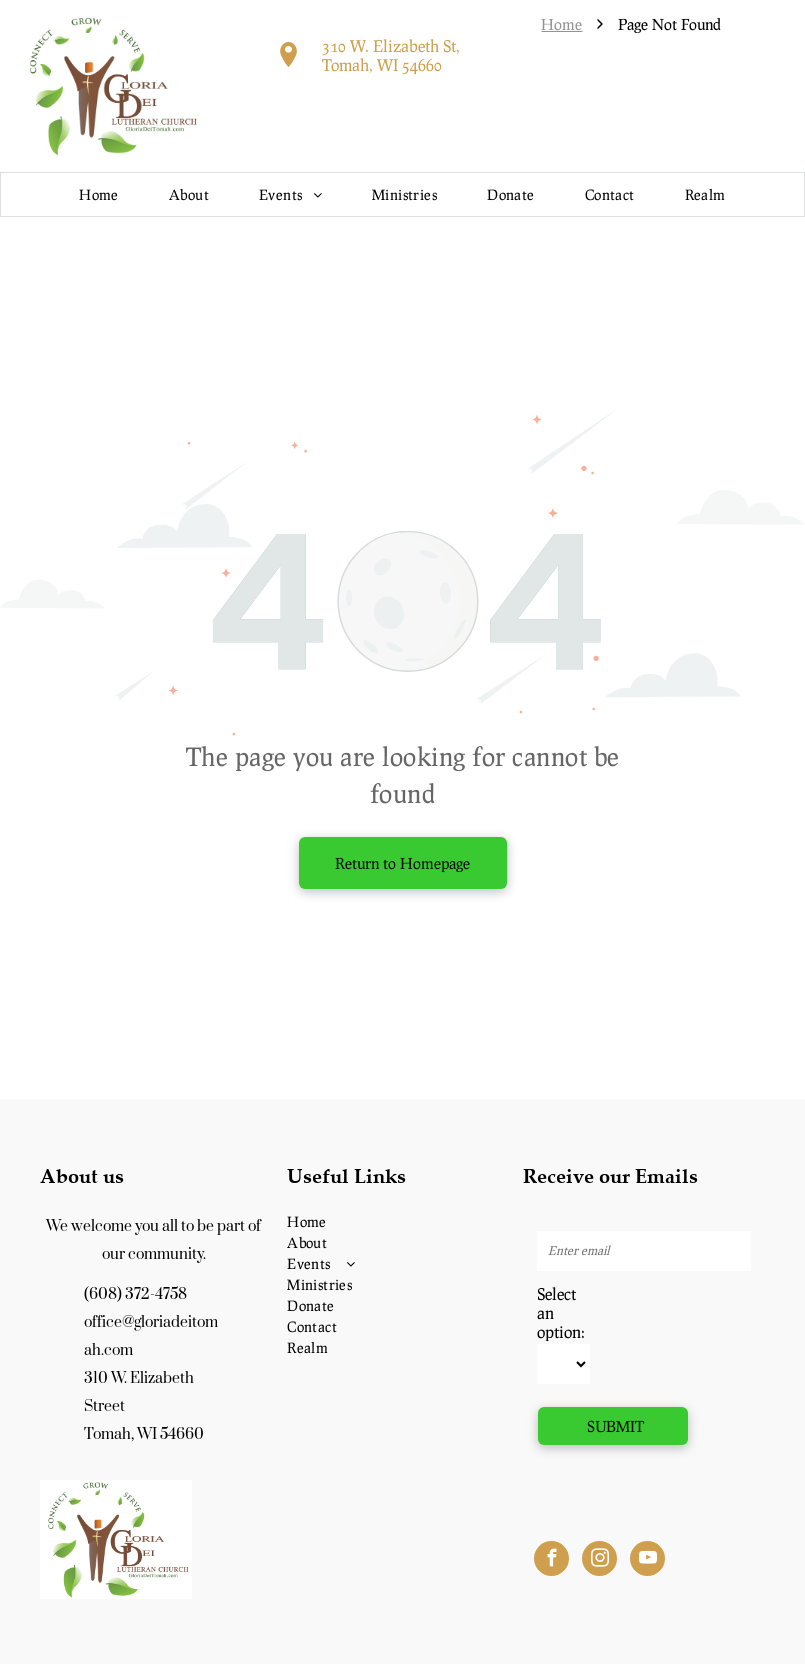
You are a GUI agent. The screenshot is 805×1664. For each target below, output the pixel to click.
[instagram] (599, 1561)
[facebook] (551, 1561)
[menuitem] (99, 194)
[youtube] (647, 1561)
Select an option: (561, 1312)
